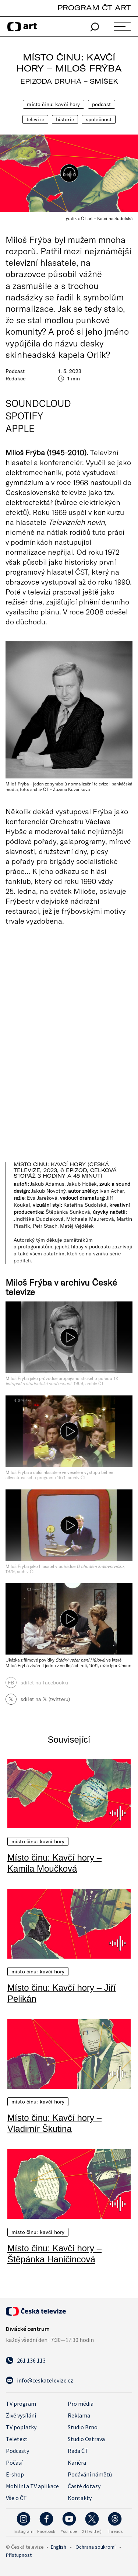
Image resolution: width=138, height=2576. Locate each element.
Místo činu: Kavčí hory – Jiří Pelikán (61, 1993)
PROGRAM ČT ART (94, 7)
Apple (20, 428)
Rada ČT (78, 2450)
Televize (35, 119)
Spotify (24, 415)
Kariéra (77, 2462)
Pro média (80, 2403)
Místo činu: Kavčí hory (53, 104)
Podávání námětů (90, 2474)
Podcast (101, 104)
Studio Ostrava (86, 2439)
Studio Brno (83, 2427)
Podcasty (17, 2450)
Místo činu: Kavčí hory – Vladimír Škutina (54, 2123)
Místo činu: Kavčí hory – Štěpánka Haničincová (54, 2253)
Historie (65, 119)
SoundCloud (38, 403)
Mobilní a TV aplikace (32, 2486)
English (58, 2547)
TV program (21, 2403)
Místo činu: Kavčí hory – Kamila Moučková (54, 1862)
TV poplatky (21, 2427)
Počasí (14, 2462)
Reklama (79, 2415)
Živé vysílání (21, 2415)
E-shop (15, 2474)
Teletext (17, 2439)
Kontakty (80, 2498)
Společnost (99, 119)
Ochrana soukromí (95, 2547)
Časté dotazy (84, 2486)
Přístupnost (19, 2555)
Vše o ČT (16, 2498)
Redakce (15, 378)
